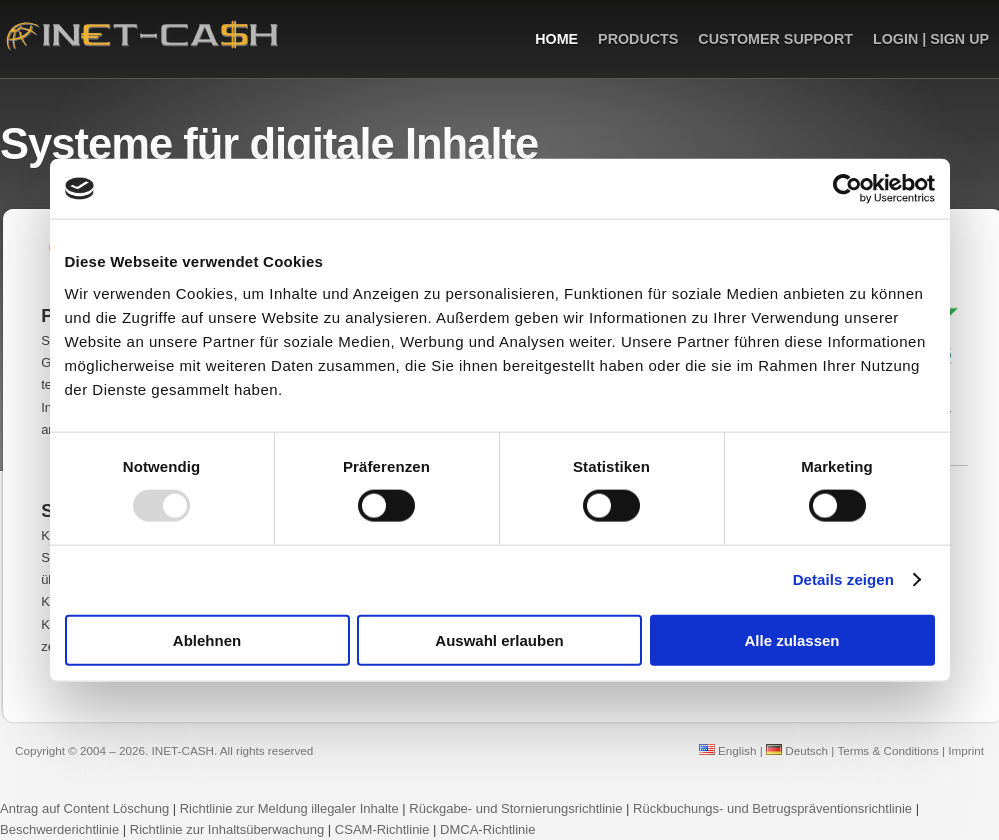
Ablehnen (207, 639)
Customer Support (775, 39)
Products (638, 39)
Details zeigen (843, 579)
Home (556, 39)
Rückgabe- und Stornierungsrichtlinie (515, 808)
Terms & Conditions (887, 750)
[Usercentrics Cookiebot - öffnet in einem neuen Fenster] (847, 189)
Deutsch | (800, 750)
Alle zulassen (791, 639)
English (728, 750)
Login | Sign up (931, 39)
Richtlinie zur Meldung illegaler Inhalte (289, 808)
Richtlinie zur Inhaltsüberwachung (229, 829)
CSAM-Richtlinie (382, 829)
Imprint (966, 750)
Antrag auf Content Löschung (84, 808)
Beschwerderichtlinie (59, 829)
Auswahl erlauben (499, 639)
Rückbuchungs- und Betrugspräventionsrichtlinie (772, 808)
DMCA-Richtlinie (487, 829)
